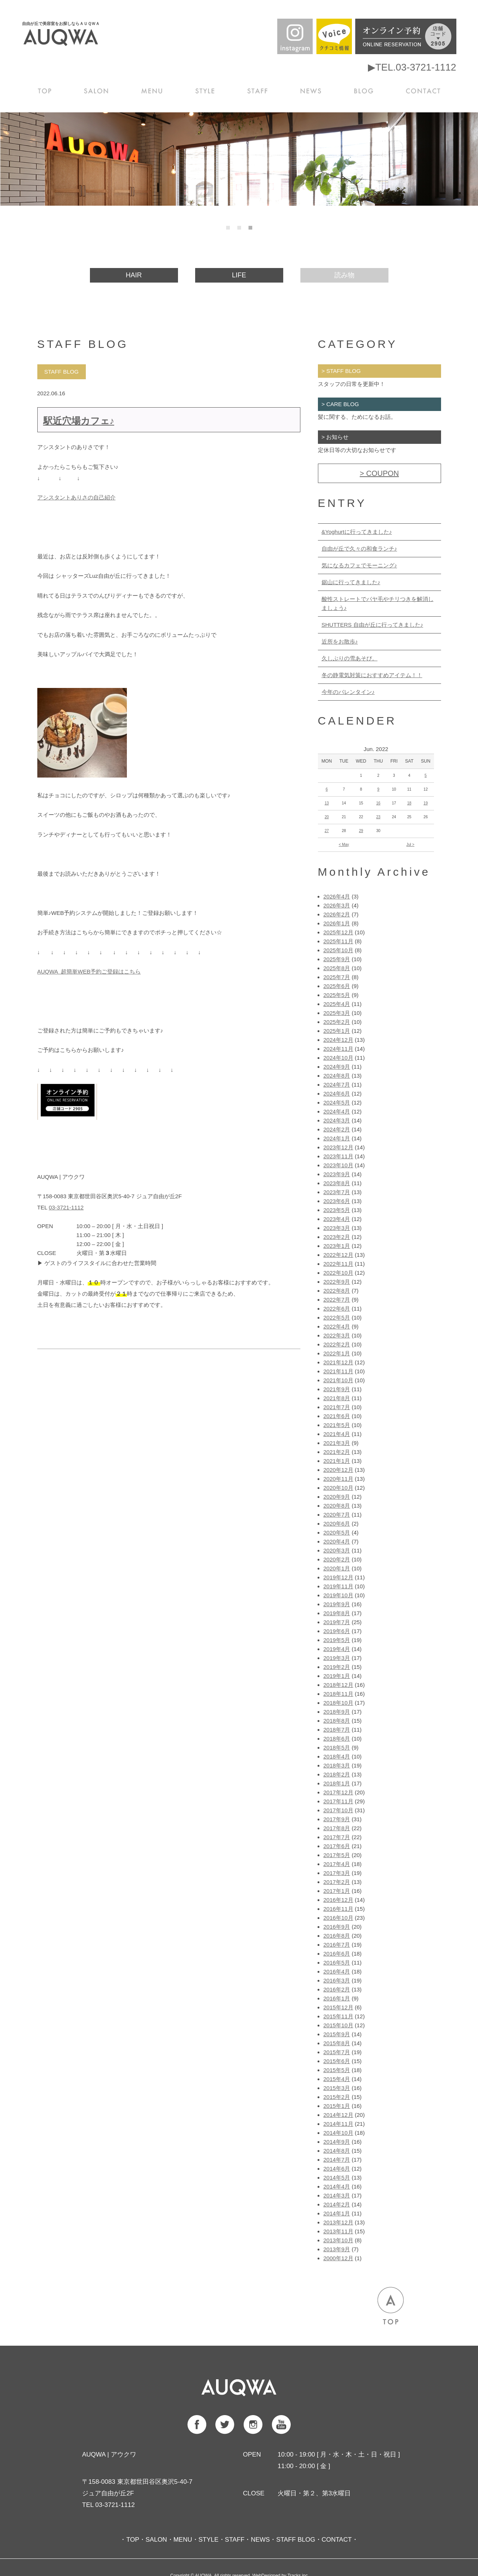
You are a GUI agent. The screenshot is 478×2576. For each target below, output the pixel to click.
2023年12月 (338, 1147)
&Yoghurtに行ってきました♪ (357, 532)
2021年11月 (338, 1371)
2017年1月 (337, 1891)
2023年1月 (337, 1246)
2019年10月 (338, 1595)
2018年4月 (337, 1756)
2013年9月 (337, 2249)
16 (378, 803)
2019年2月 (337, 1667)
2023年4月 (337, 1219)
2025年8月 (337, 968)
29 (361, 831)
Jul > (410, 844)
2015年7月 (337, 2052)
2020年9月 (337, 1496)
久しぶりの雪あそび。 (350, 658)
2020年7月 (337, 1514)
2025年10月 (338, 950)
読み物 (344, 275)
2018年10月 (338, 1703)
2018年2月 (337, 1774)
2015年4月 (337, 2079)
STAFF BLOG (295, 2539)
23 (378, 817)
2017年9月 (337, 1819)
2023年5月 (337, 1210)
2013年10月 (338, 2240)
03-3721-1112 (66, 1207)
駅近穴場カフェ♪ (79, 420)
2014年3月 (337, 2195)
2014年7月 (337, 2159)
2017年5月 (337, 1855)
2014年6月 (337, 2168)
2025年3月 (337, 1013)
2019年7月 (337, 1622)
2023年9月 (337, 1174)
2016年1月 (337, 1998)
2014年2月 (337, 2204)
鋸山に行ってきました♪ (351, 582)
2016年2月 (337, 1989)
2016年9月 (337, 1927)
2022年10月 (338, 1273)
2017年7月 (337, 1837)
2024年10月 (338, 1058)
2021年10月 (338, 1380)
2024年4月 (337, 1111)
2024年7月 (337, 1084)
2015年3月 (337, 2088)
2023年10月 (338, 1165)
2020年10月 (338, 1488)
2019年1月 (337, 1676)
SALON (99, 90)
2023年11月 (338, 1156)
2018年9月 (337, 1711)
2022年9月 (337, 1281)
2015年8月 (337, 2043)
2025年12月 (338, 932)
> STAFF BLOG (341, 371)
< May (344, 844)
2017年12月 (338, 1792)
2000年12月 (338, 2258)
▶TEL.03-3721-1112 (412, 67)
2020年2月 (337, 1559)
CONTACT (424, 90)
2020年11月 (338, 1479)
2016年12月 (338, 1900)
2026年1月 (337, 923)
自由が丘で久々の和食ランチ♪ (359, 548)
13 (327, 803)
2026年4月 (337, 896)
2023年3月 (337, 1228)
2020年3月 (337, 1550)
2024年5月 (337, 1102)
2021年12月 (338, 1362)
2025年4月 (337, 1004)
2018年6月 (337, 1738)
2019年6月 (337, 1631)
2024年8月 (337, 1075)
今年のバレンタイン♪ (348, 692)
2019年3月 (337, 1658)
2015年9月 (337, 2034)
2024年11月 (338, 1049)
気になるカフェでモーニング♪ (359, 565)
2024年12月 (338, 1040)
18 (409, 803)
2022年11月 (338, 1264)
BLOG (365, 90)
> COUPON (379, 473)
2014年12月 (338, 2115)
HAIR (134, 275)
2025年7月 (337, 977)
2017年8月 (337, 1828)
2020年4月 (337, 1541)
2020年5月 (337, 1532)
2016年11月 (338, 1909)
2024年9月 (337, 1066)
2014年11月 (338, 2124)
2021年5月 (337, 1425)
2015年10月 (338, 2025)
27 (327, 831)
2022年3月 (337, 1335)
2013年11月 (338, 2231)
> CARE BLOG (340, 404)
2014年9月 (337, 2142)
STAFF (259, 90)
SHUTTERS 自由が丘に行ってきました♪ (373, 625)
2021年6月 (337, 1416)
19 (426, 803)
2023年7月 (337, 1192)
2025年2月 (337, 1022)
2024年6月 (337, 1093)
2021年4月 (337, 1434)
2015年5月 (337, 2070)
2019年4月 (337, 1649)
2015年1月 (337, 2106)
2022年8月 (337, 1290)
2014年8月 (337, 2150)
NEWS (312, 90)
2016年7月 (337, 1944)
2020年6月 (337, 1523)
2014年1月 (337, 2213)
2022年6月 (337, 1308)
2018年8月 (337, 1720)
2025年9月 (337, 959)
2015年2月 (337, 2097)
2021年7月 (337, 1407)
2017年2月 (337, 1882)
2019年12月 (338, 1577)
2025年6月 (337, 986)
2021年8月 (337, 1398)
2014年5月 (337, 2177)
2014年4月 (337, 2186)
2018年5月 (337, 1747)
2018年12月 (338, 1685)
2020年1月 (337, 1568)
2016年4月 (337, 1971)
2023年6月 (337, 1201)
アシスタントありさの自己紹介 (76, 497)
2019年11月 (338, 1586)
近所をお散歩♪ (340, 641)
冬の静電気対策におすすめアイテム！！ (372, 675)
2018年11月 (338, 1694)
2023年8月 (337, 1183)
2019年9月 (337, 1604)
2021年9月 (337, 1389)
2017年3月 (337, 1873)
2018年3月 (337, 1765)
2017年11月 (338, 1801)
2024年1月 (337, 1138)
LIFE (239, 275)
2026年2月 (337, 914)
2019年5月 (337, 1640)
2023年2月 (337, 1237)
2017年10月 (338, 1810)
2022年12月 (338, 1255)
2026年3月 (337, 905)
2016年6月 (337, 1953)
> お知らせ (335, 437)
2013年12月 (338, 2222)
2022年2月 (337, 1344)
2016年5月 (337, 1962)
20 (327, 817)
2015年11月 (338, 2016)
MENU (154, 90)
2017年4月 (337, 1864)
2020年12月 (338, 1470)
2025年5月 (337, 995)
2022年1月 (337, 1353)
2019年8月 (337, 1613)
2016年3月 (337, 1980)
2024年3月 (337, 1120)
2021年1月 (337, 1461)
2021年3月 (337, 1443)
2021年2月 (337, 1452)
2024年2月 (337, 1129)
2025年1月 (337, 1031)
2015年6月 (337, 2061)
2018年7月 (337, 1729)
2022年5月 (337, 1317)
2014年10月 (338, 2133)
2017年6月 (337, 1846)
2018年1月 (337, 1783)
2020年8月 (337, 1505)
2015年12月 (338, 2007)
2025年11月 (338, 941)
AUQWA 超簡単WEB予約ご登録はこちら (89, 971)
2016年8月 (337, 1935)
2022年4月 (337, 1326)
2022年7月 (337, 1299)
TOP (46, 90)
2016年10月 (338, 1918)
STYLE (207, 90)
